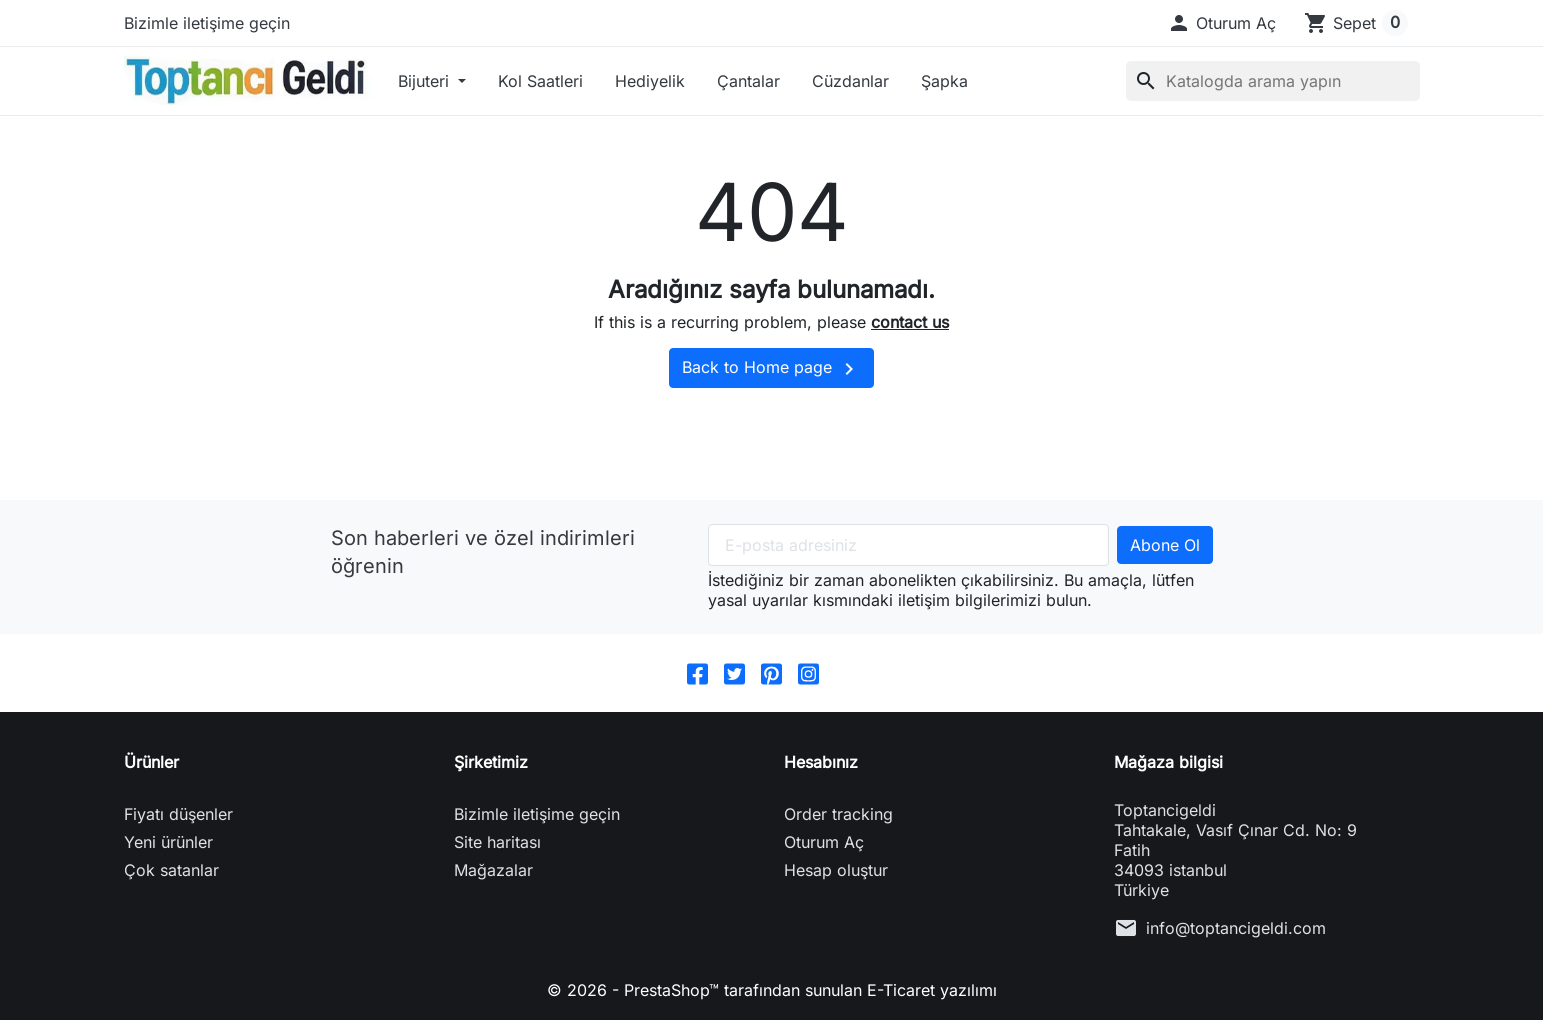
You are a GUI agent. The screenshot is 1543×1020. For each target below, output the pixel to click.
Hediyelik (650, 81)
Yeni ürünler (168, 842)
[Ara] (1273, 81)
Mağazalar (493, 870)
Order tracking (838, 814)
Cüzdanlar (850, 81)
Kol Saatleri (540, 81)
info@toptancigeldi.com (1236, 928)
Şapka (944, 81)
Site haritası (497, 842)
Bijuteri (426, 81)
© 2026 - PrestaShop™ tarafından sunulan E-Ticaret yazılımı (772, 990)
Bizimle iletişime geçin (207, 23)
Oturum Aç (824, 842)
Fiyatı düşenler (178, 814)
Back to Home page (771, 369)
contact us (910, 322)
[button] (1221, 23)
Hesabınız (821, 762)
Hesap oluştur (836, 870)
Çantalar (748, 81)
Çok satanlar (171, 870)
